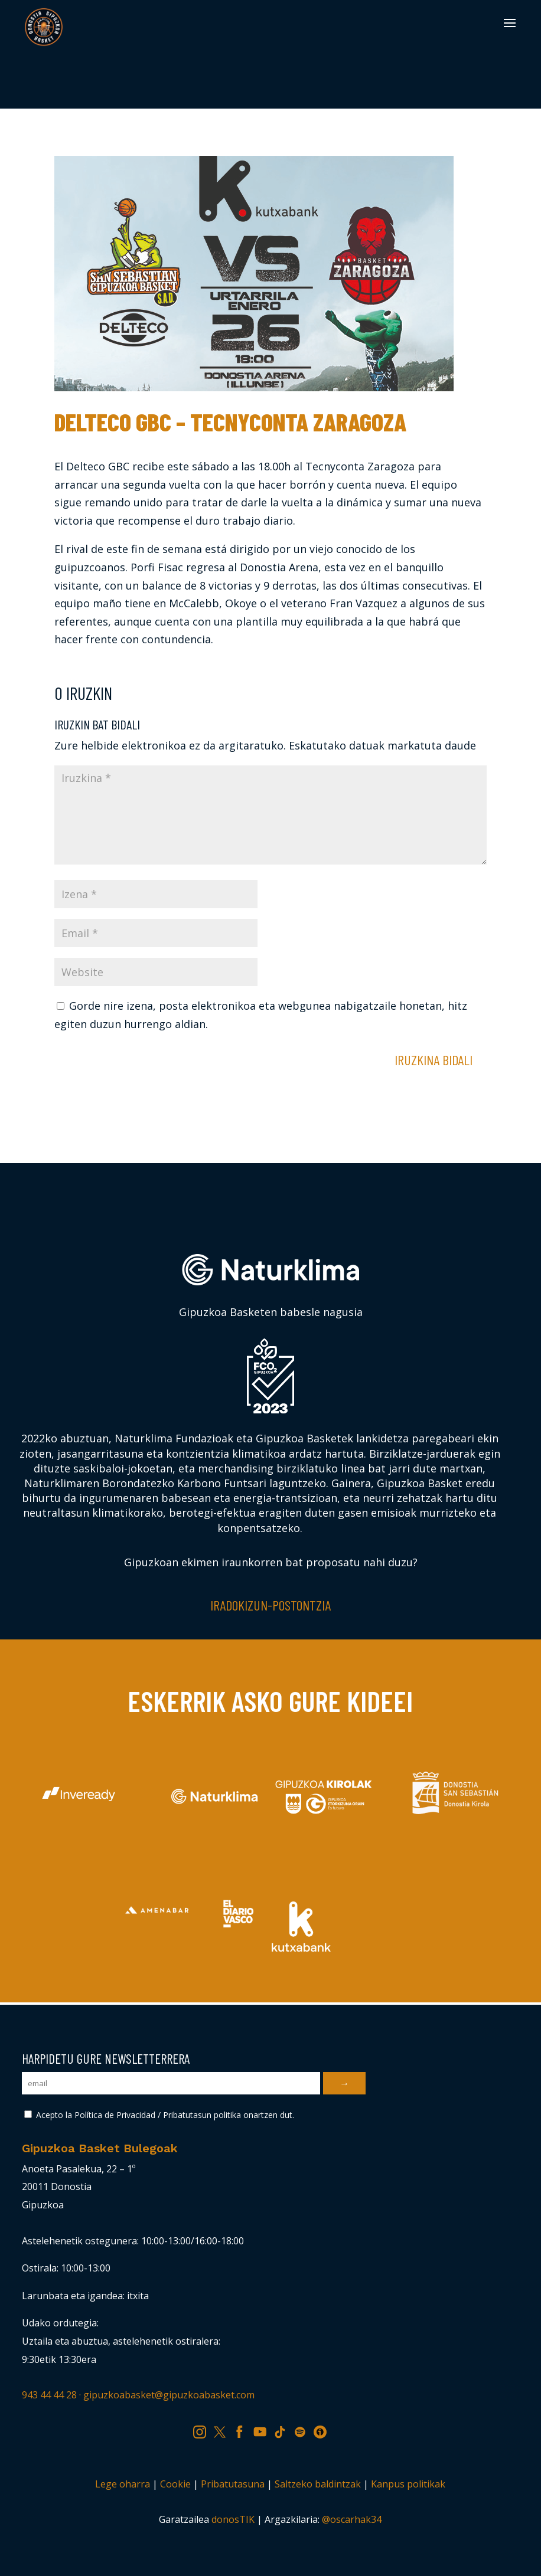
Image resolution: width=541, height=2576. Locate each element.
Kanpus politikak (408, 2483)
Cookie (175, 2483)
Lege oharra (122, 2483)
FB (244, 2430)
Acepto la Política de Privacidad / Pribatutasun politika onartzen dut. (159, 2114)
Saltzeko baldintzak (318, 2483)
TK (284, 2430)
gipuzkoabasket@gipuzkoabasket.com (169, 2394)
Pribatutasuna (233, 2483)
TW (225, 2430)
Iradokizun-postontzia (270, 1604)
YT (264, 2430)
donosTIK (233, 2519)
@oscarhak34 (352, 2519)
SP (304, 2430)
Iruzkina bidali (433, 1059)
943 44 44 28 (49, 2394)
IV (323, 2430)
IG (203, 2430)
